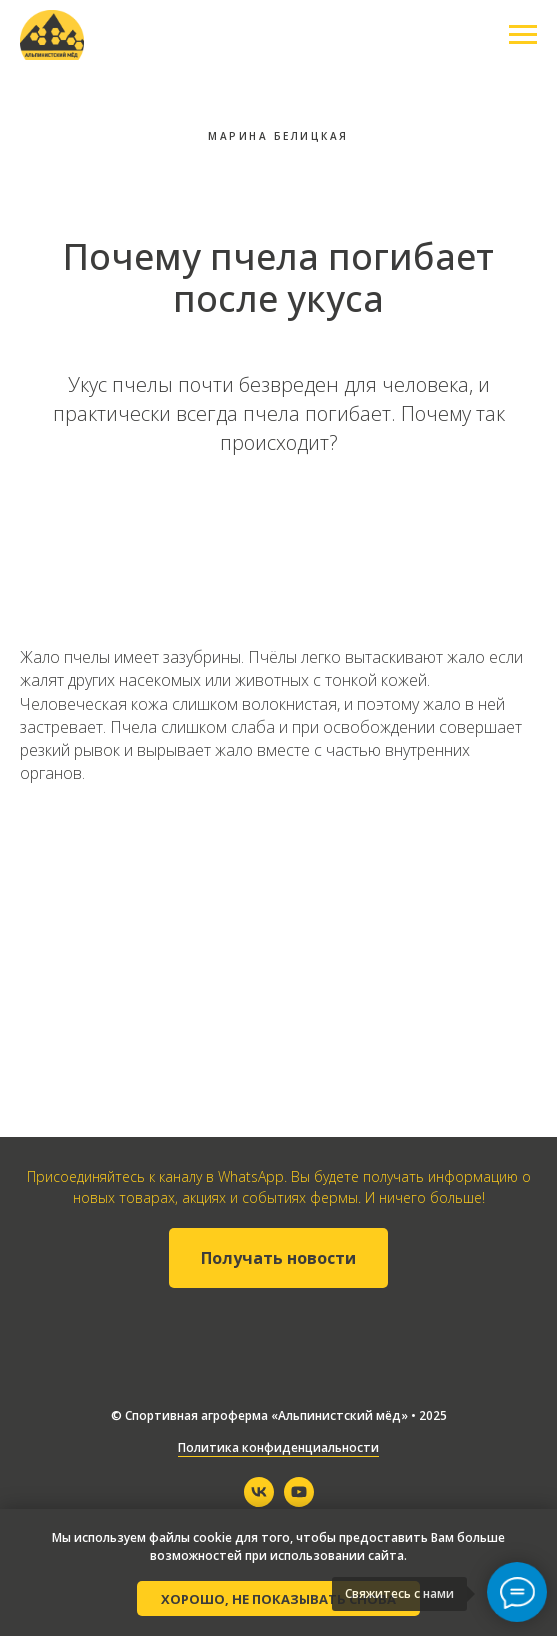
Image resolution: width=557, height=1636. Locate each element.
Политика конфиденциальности (278, 1447)
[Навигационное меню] (523, 35)
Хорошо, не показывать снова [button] (278, 1599)
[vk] (259, 1501)
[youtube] (299, 1501)
